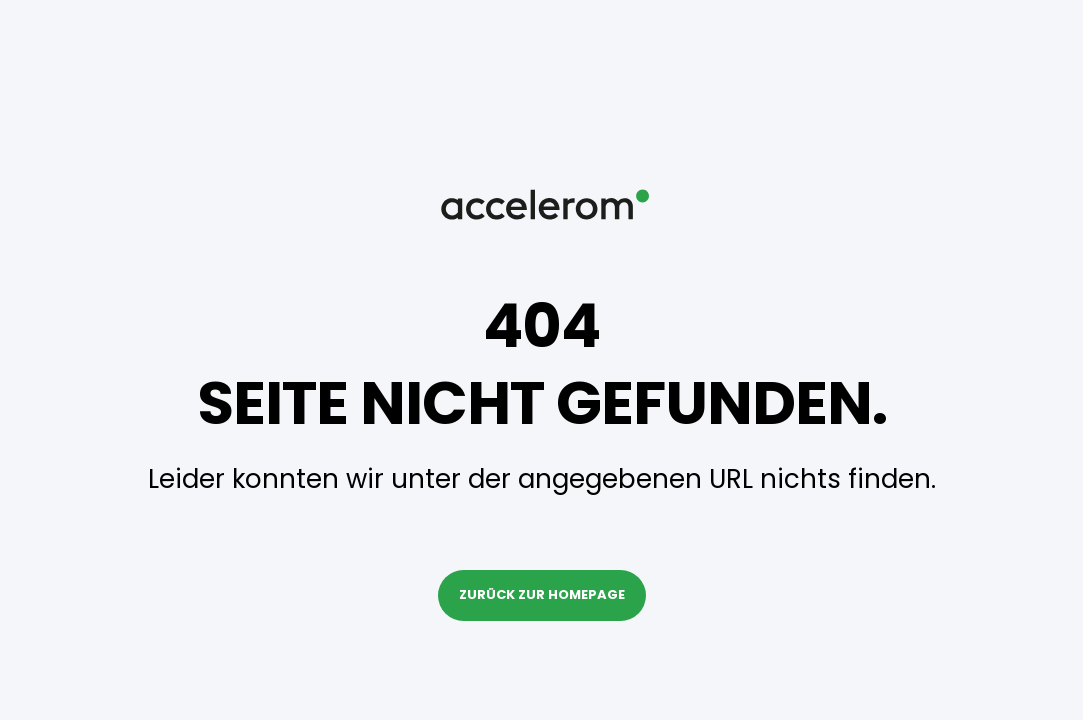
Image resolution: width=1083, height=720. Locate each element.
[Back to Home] (542, 270)
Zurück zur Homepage (542, 594)
